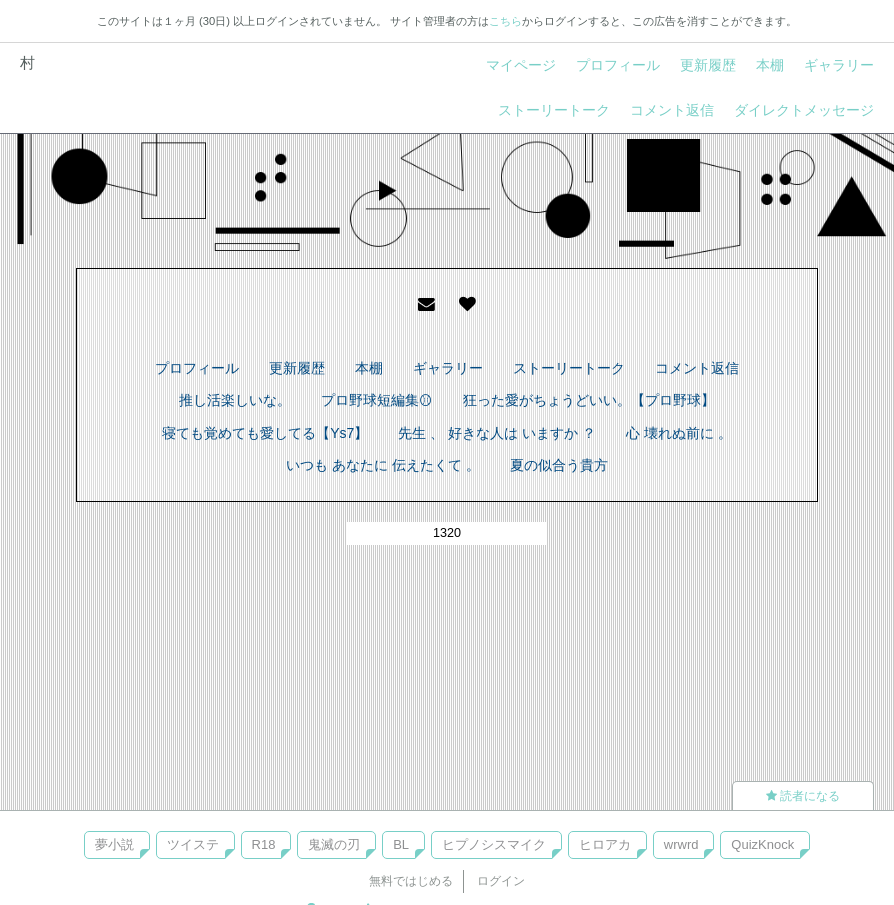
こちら (505, 21)
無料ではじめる (411, 881)
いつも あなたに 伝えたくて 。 (383, 465)
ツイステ (193, 844)
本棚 (770, 65)
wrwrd (681, 844)
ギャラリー (839, 65)
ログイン (501, 881)
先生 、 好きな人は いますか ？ (497, 433)
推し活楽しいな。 (235, 400)
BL (401, 844)
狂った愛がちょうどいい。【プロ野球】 (589, 400)
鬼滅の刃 (334, 844)
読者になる (803, 796)
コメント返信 (672, 110)
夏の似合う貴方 (559, 465)
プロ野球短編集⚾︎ (377, 400)
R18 (264, 844)
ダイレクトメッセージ (804, 110)
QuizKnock (762, 844)
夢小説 (114, 844)
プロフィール (618, 65)
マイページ (521, 65)
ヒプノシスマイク (494, 844)
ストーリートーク (554, 110)
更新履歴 (708, 65)
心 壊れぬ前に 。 (679, 433)
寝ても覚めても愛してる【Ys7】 (265, 433)
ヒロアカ (605, 844)
